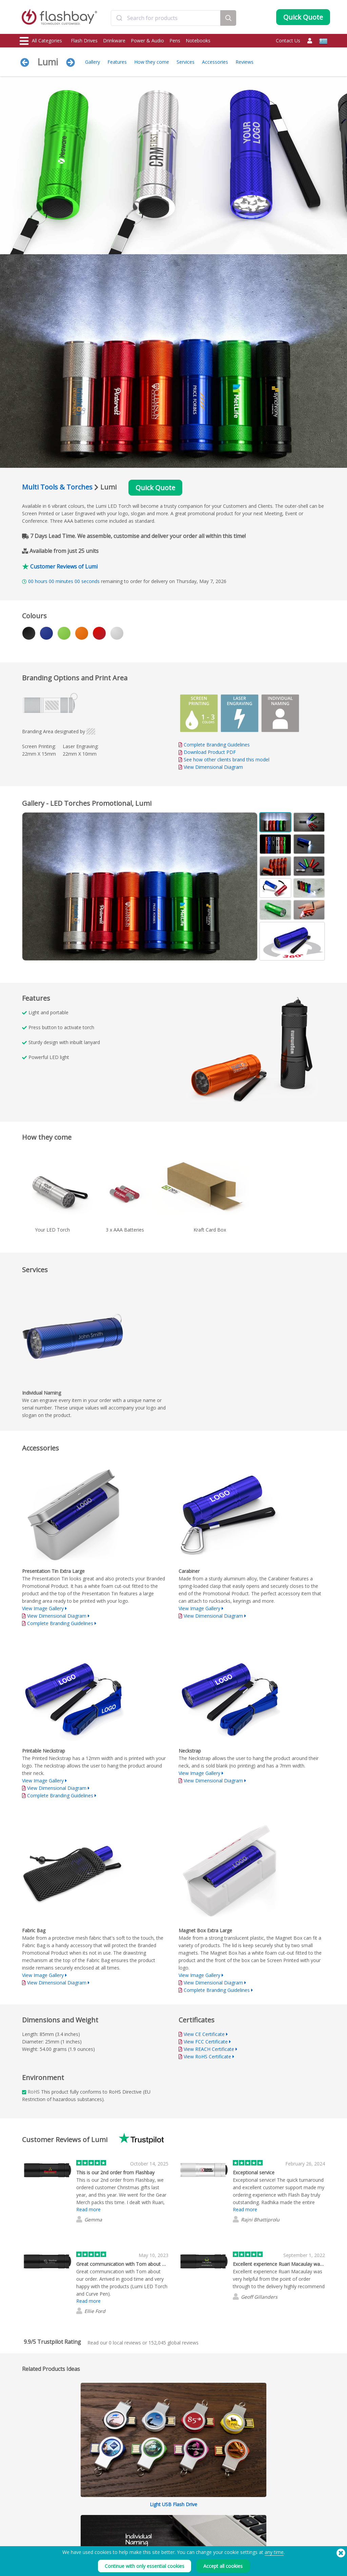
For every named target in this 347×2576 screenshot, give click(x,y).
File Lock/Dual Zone (102, 2508)
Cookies (216, 2493)
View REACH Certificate (209, 2049)
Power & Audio (147, 40)
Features (117, 62)
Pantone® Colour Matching (109, 2493)
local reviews (125, 2342)
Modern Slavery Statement (233, 2500)
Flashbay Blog (287, 2486)
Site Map (154, 2523)
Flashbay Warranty (163, 2508)
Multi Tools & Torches (57, 487)
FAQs (151, 2500)
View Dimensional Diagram (213, 767)
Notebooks (198, 40)
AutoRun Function (100, 2500)
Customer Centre (162, 2493)
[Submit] (119, 18)
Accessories (215, 62)
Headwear (30, 2523)
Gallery (92, 62)
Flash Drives (84, 40)
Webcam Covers (36, 2508)
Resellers (154, 2515)
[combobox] (166, 18)
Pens (174, 40)
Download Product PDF (207, 752)
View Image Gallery (43, 1608)
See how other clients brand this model (226, 759)
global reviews (173, 2342)
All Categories (41, 41)
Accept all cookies (223, 2566)
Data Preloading (98, 2486)
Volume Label (96, 2515)
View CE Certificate (204, 2034)
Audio (26, 2530)
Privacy (215, 2508)
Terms (214, 2486)
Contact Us (288, 40)
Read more (88, 2209)
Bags (25, 2515)
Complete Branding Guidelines (217, 744)
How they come (151, 62)
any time (274, 2552)
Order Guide (158, 2486)
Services (186, 62)
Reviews (244, 62)
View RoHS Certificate (207, 2056)
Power (26, 2500)
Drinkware (114, 40)
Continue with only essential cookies (144, 2566)
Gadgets (28, 2538)
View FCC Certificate (206, 2041)
